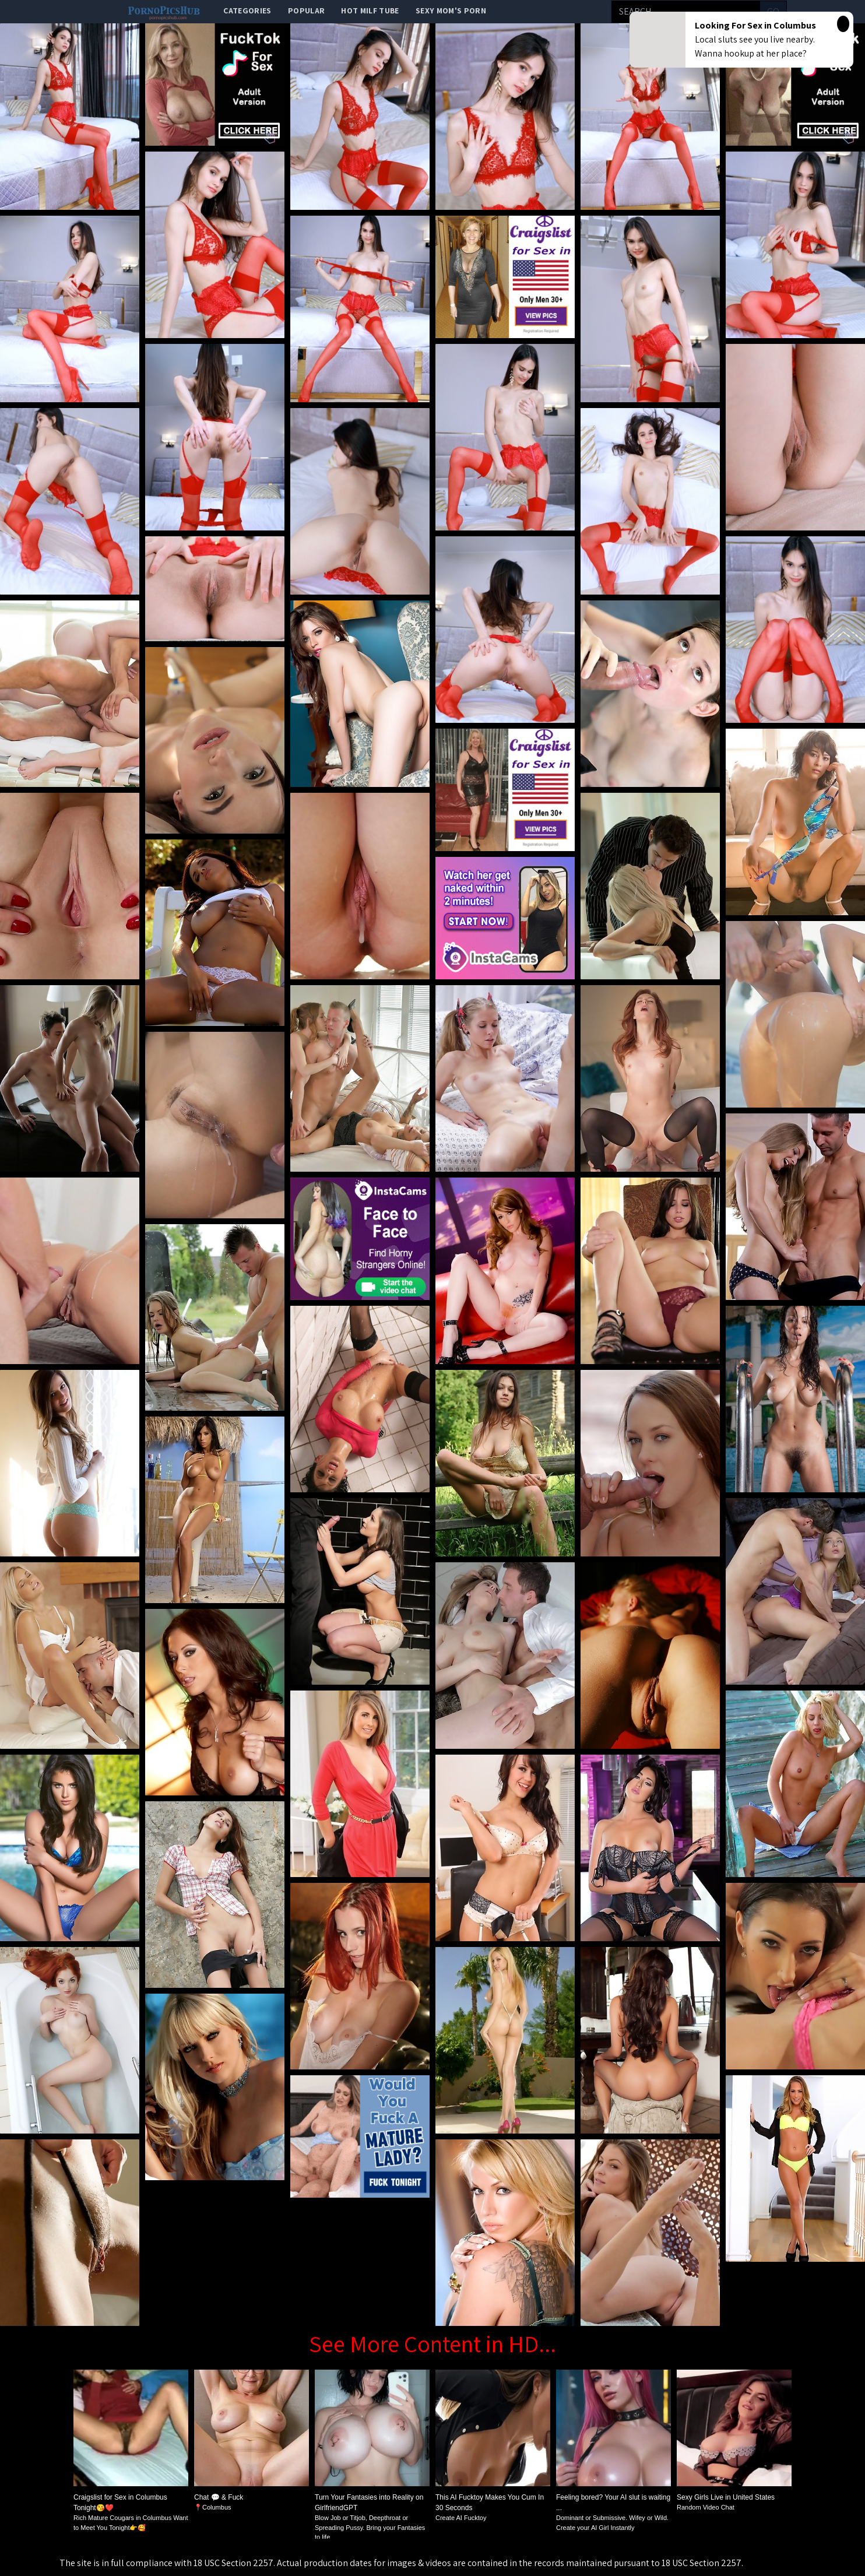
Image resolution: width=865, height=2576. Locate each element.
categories (247, 10)
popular (306, 10)
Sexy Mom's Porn (451, 10)
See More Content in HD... (432, 2343)
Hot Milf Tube (370, 10)
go (773, 11)
